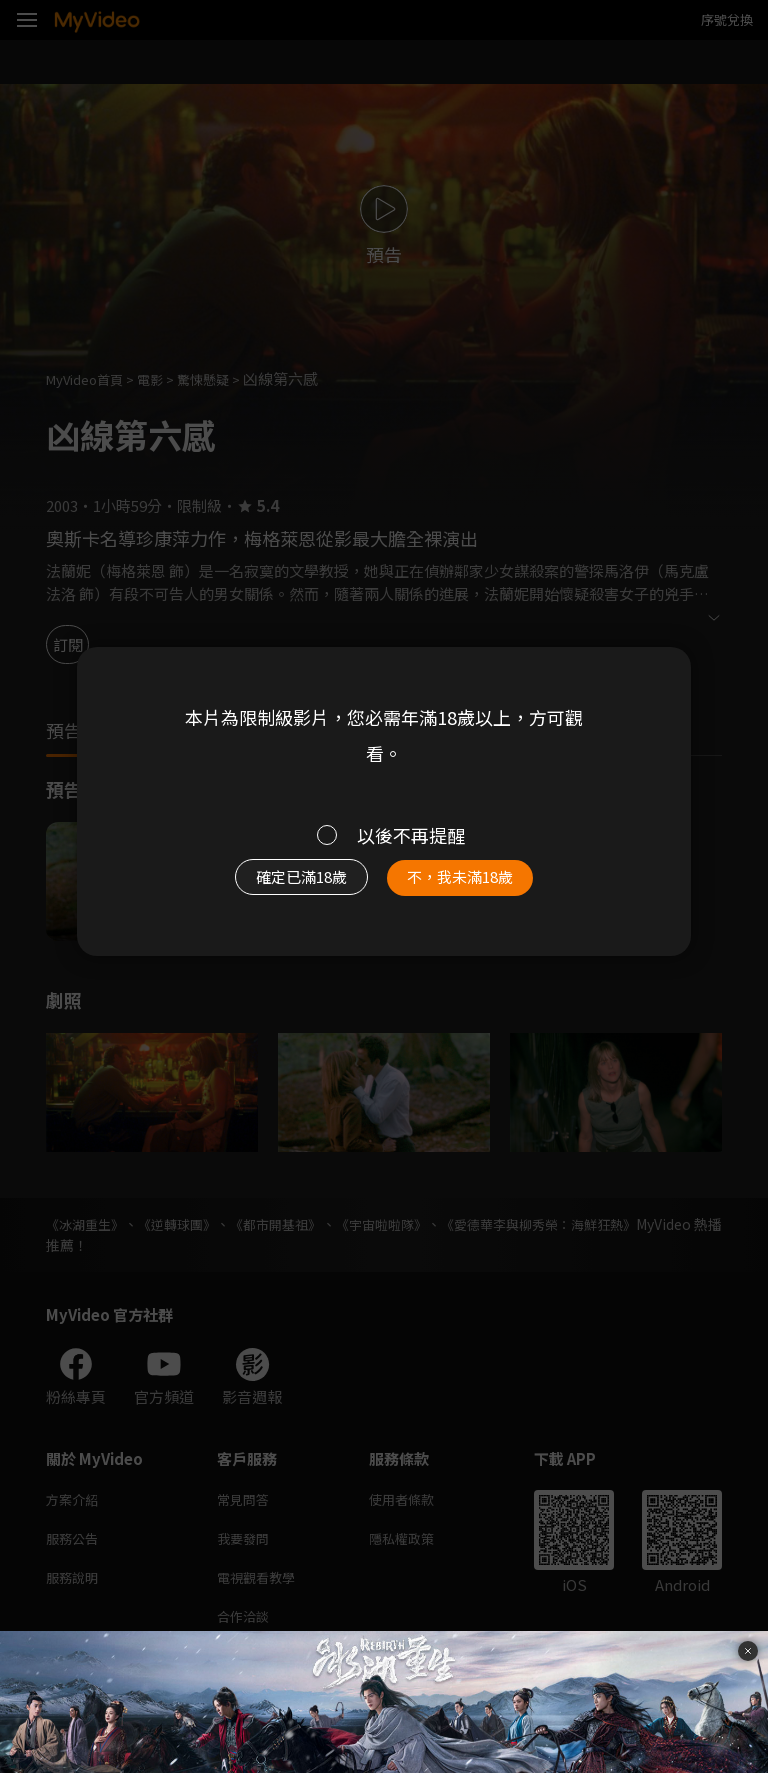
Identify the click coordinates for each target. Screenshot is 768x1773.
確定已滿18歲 (289, 882)
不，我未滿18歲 (472, 882)
